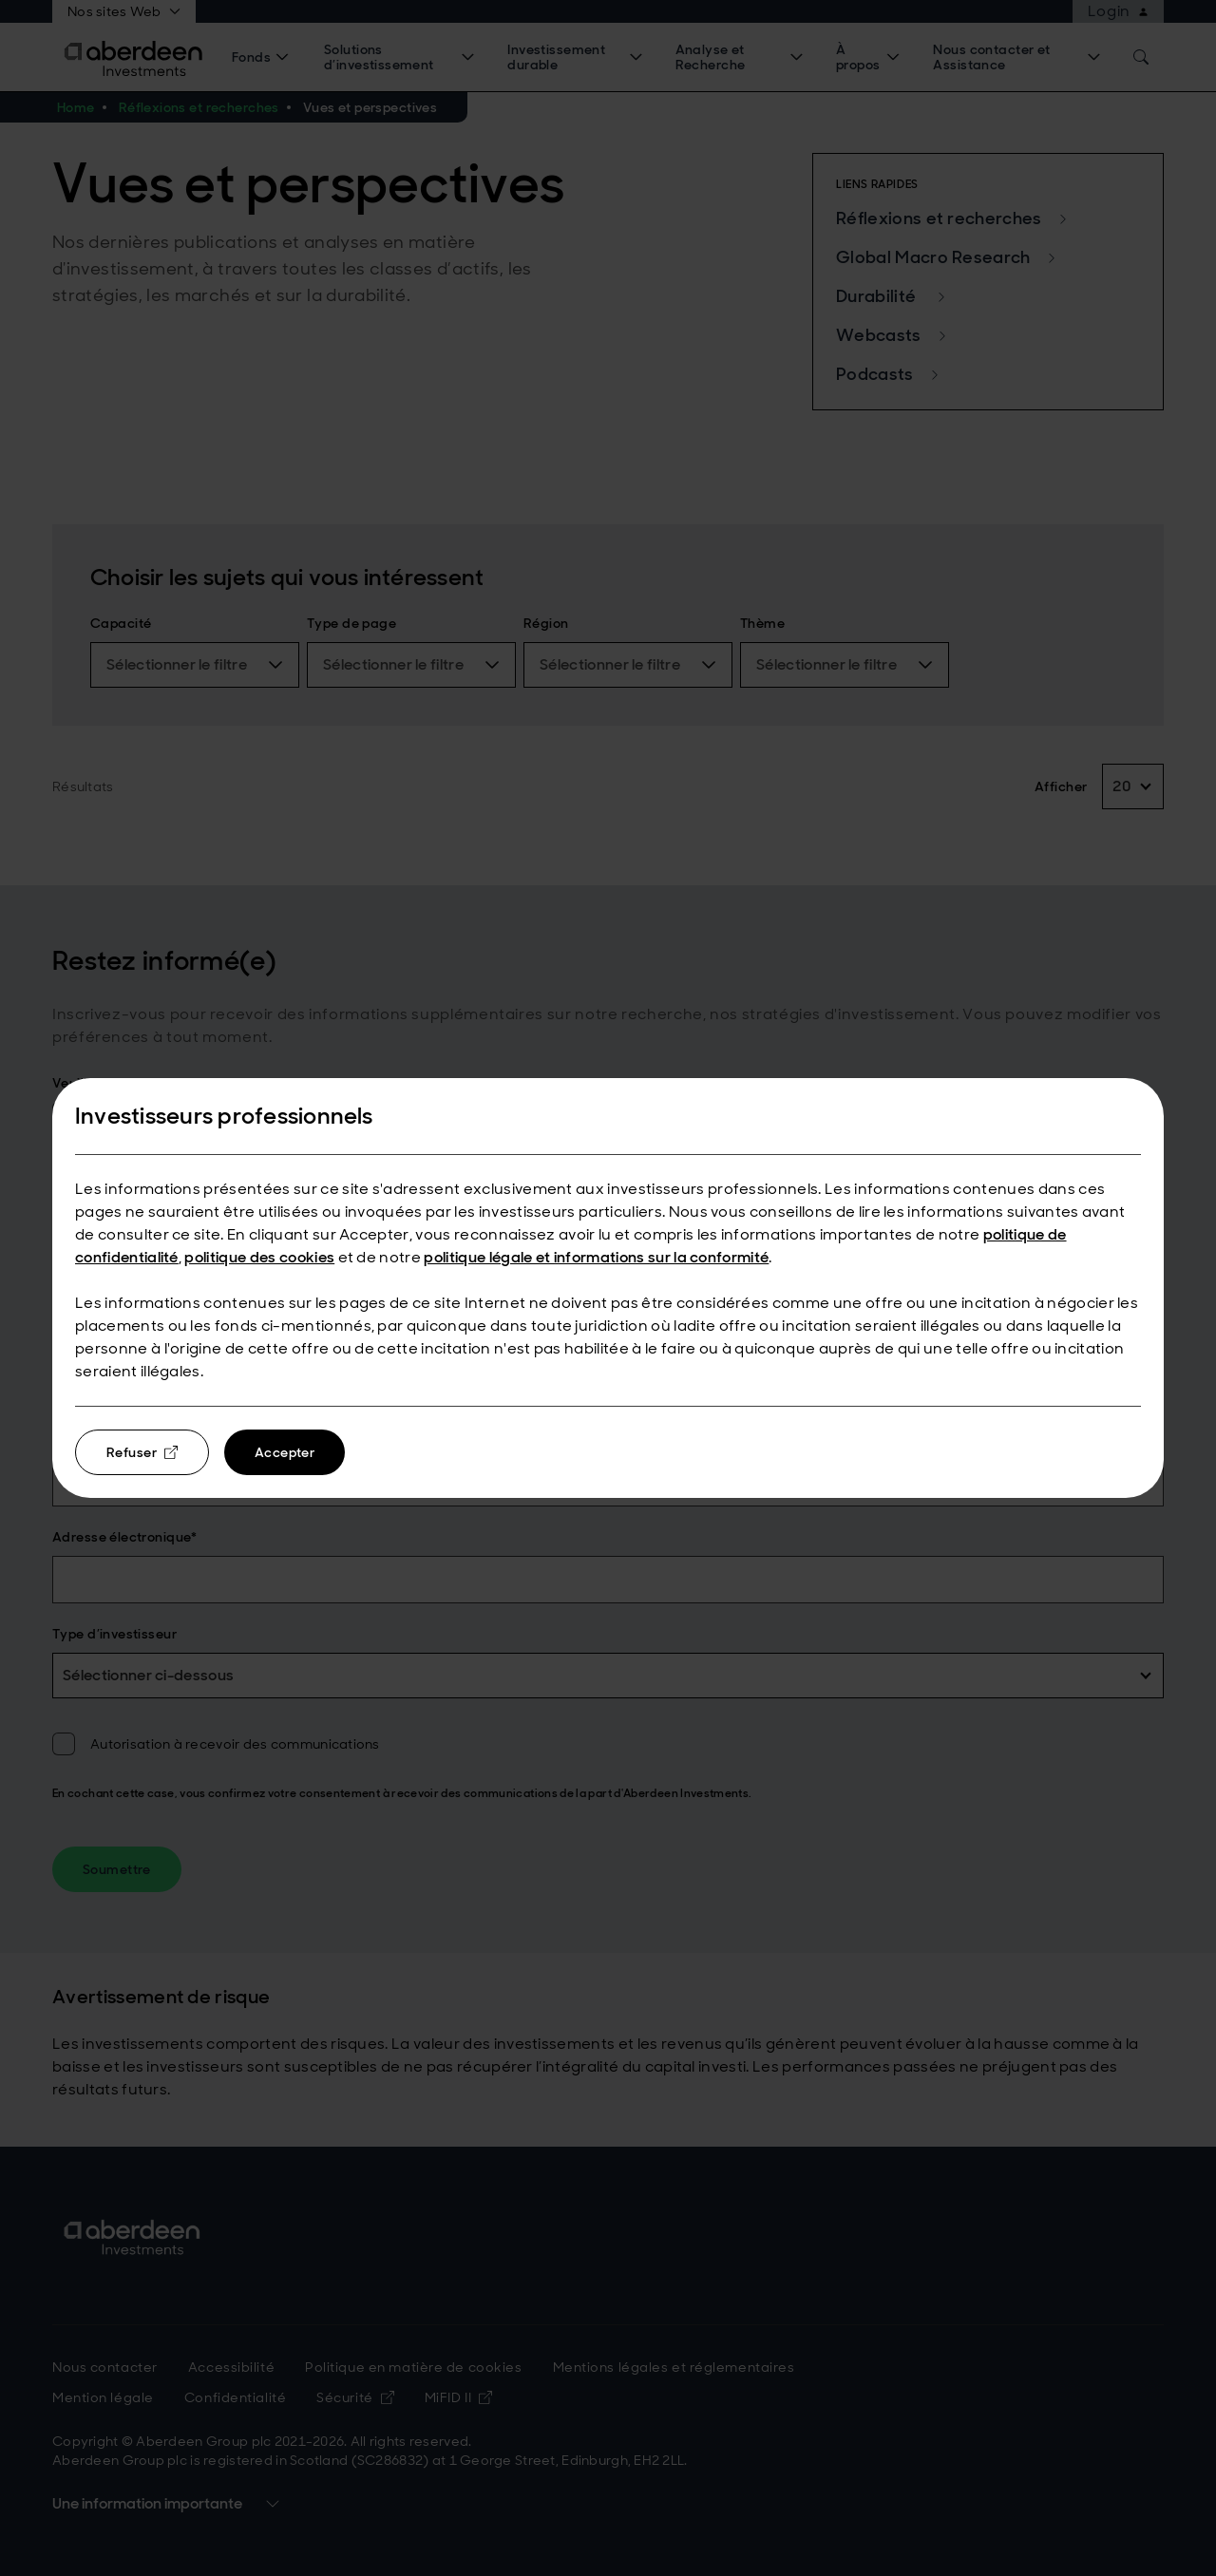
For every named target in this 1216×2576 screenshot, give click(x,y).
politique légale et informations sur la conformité (596, 1257)
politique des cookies (259, 1257)
